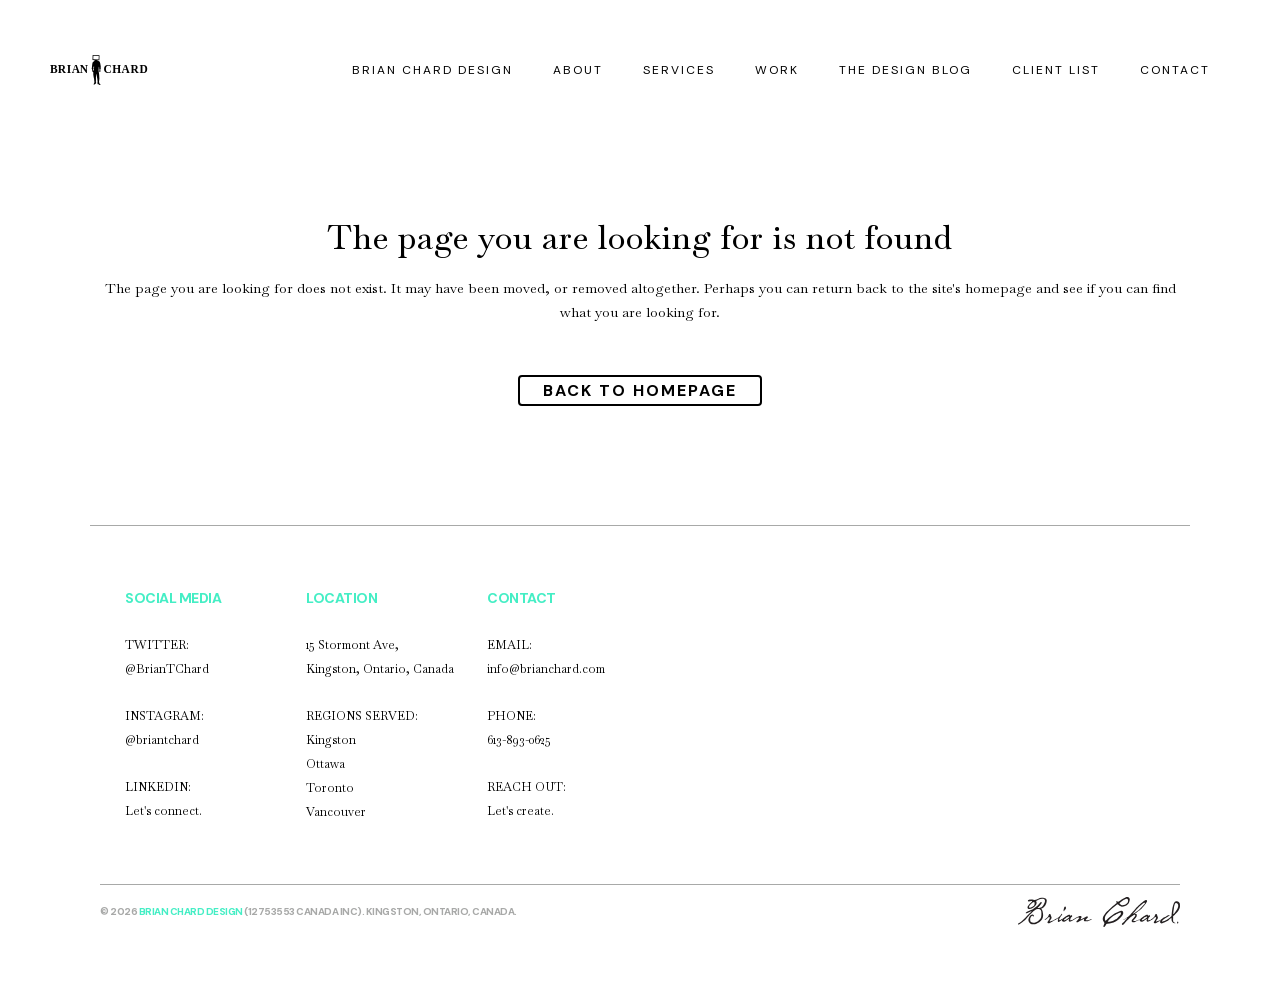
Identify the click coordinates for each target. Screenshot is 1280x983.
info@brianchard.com (546, 669)
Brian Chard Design (191, 911)
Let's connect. (163, 811)
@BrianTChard (167, 669)
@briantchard (162, 740)
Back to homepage (640, 390)
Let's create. (520, 811)
